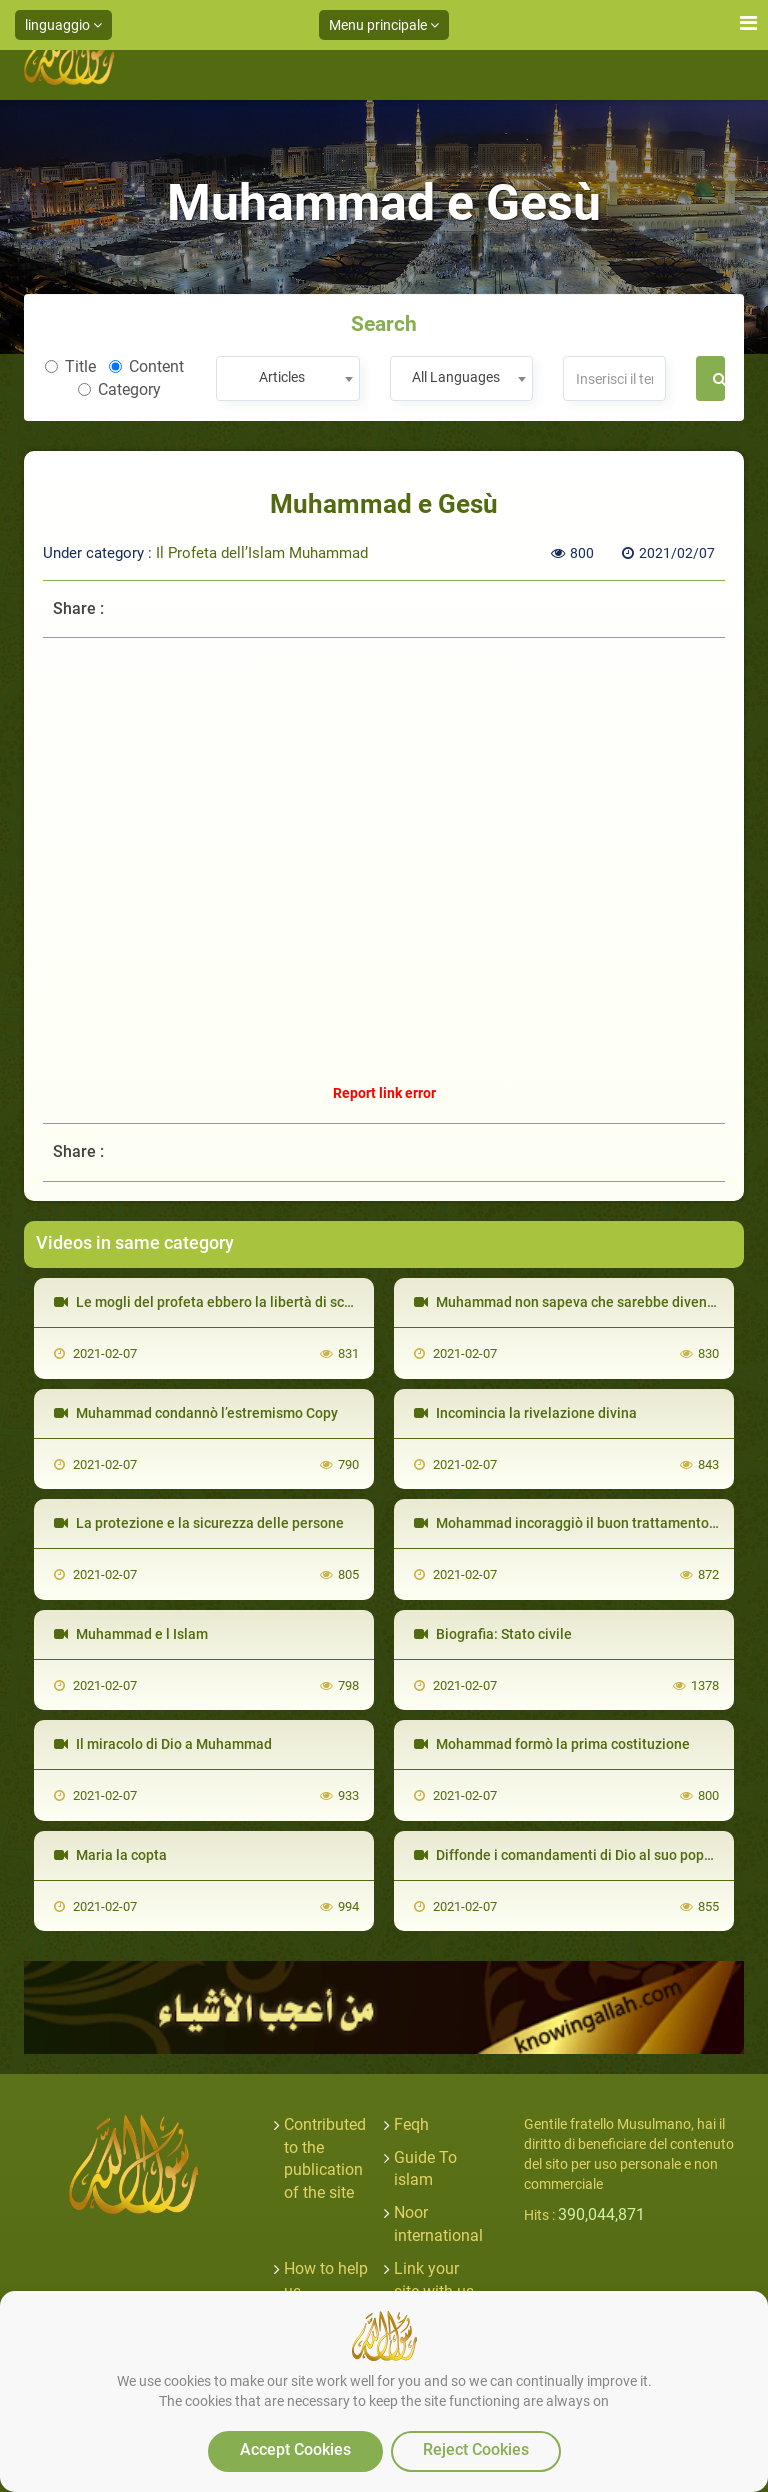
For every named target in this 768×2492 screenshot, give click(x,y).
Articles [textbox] (282, 377)
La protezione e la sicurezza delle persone (199, 1523)
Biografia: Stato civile (493, 1634)
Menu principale (384, 25)
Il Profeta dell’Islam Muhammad (262, 553)
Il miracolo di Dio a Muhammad (163, 1744)
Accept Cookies (295, 2449)
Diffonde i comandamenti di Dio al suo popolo (569, 1855)
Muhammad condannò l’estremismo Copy (196, 1413)
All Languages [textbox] (456, 377)
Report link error (384, 1093)
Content (146, 366)
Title (70, 366)
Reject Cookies (476, 2449)
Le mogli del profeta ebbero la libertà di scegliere (221, 1302)
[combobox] (287, 378)
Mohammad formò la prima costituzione (552, 1744)
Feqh (411, 2124)
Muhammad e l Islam (131, 1634)
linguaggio (63, 25)
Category (119, 389)
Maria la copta (110, 1855)
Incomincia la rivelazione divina (525, 1413)
